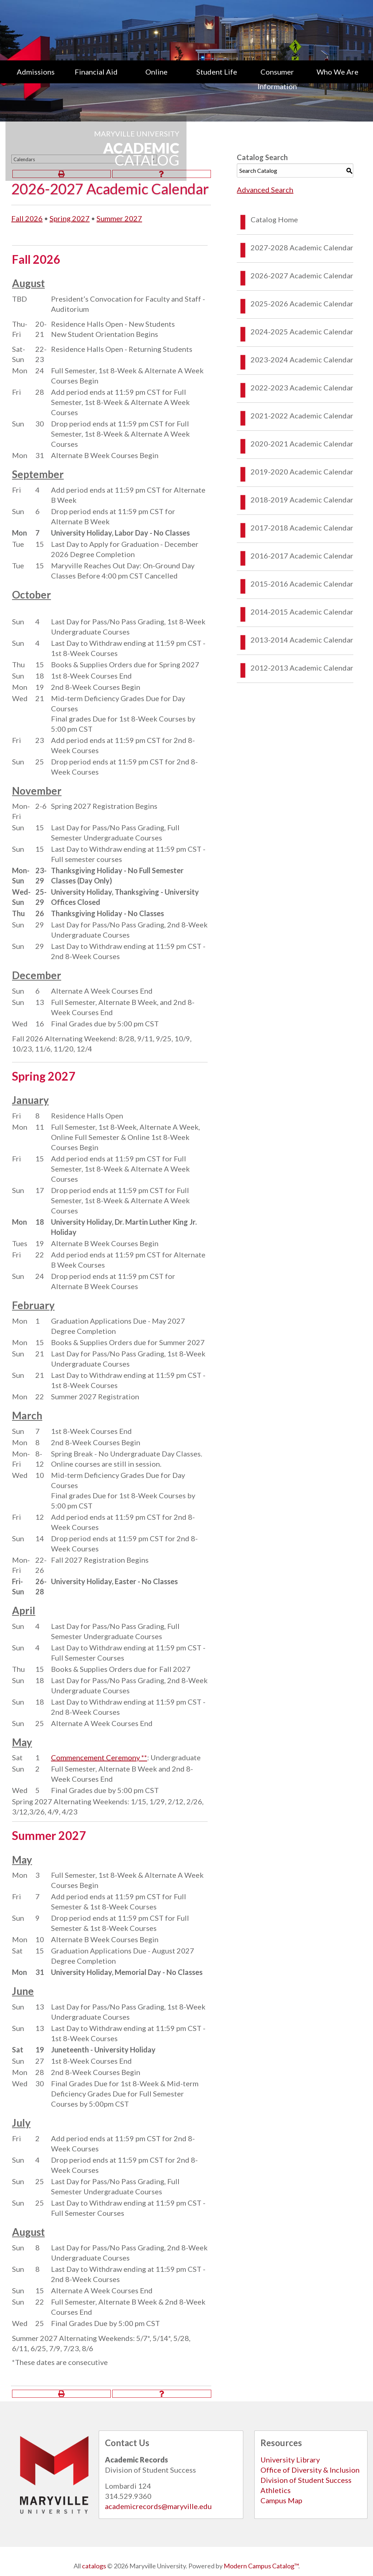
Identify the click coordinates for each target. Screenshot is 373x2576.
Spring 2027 (70, 218)
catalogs (94, 2566)
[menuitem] (35, 79)
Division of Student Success (306, 2480)
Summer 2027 (119, 218)
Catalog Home (274, 219)
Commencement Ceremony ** (99, 1757)
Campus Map (281, 2500)
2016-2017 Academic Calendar (302, 555)
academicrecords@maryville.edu (158, 2506)
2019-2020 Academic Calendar (302, 471)
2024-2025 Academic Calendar (302, 331)
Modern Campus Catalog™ (261, 2566)
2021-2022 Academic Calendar (302, 415)
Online (156, 71)
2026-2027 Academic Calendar (302, 275)
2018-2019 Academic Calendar (302, 499)
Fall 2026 (27, 218)
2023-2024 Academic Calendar (302, 359)
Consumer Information (277, 79)
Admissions (36, 71)
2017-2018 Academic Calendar (302, 527)
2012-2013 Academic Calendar (302, 667)
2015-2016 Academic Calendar (302, 583)
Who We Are (337, 71)
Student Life (216, 71)
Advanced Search (265, 189)
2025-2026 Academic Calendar (302, 303)
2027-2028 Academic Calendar (302, 247)
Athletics (275, 2490)
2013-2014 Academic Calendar (302, 639)
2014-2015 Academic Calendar (302, 611)
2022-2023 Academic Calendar (302, 387)
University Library (290, 2459)
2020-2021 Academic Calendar (302, 443)
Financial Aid (96, 71)
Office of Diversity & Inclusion (310, 2469)
